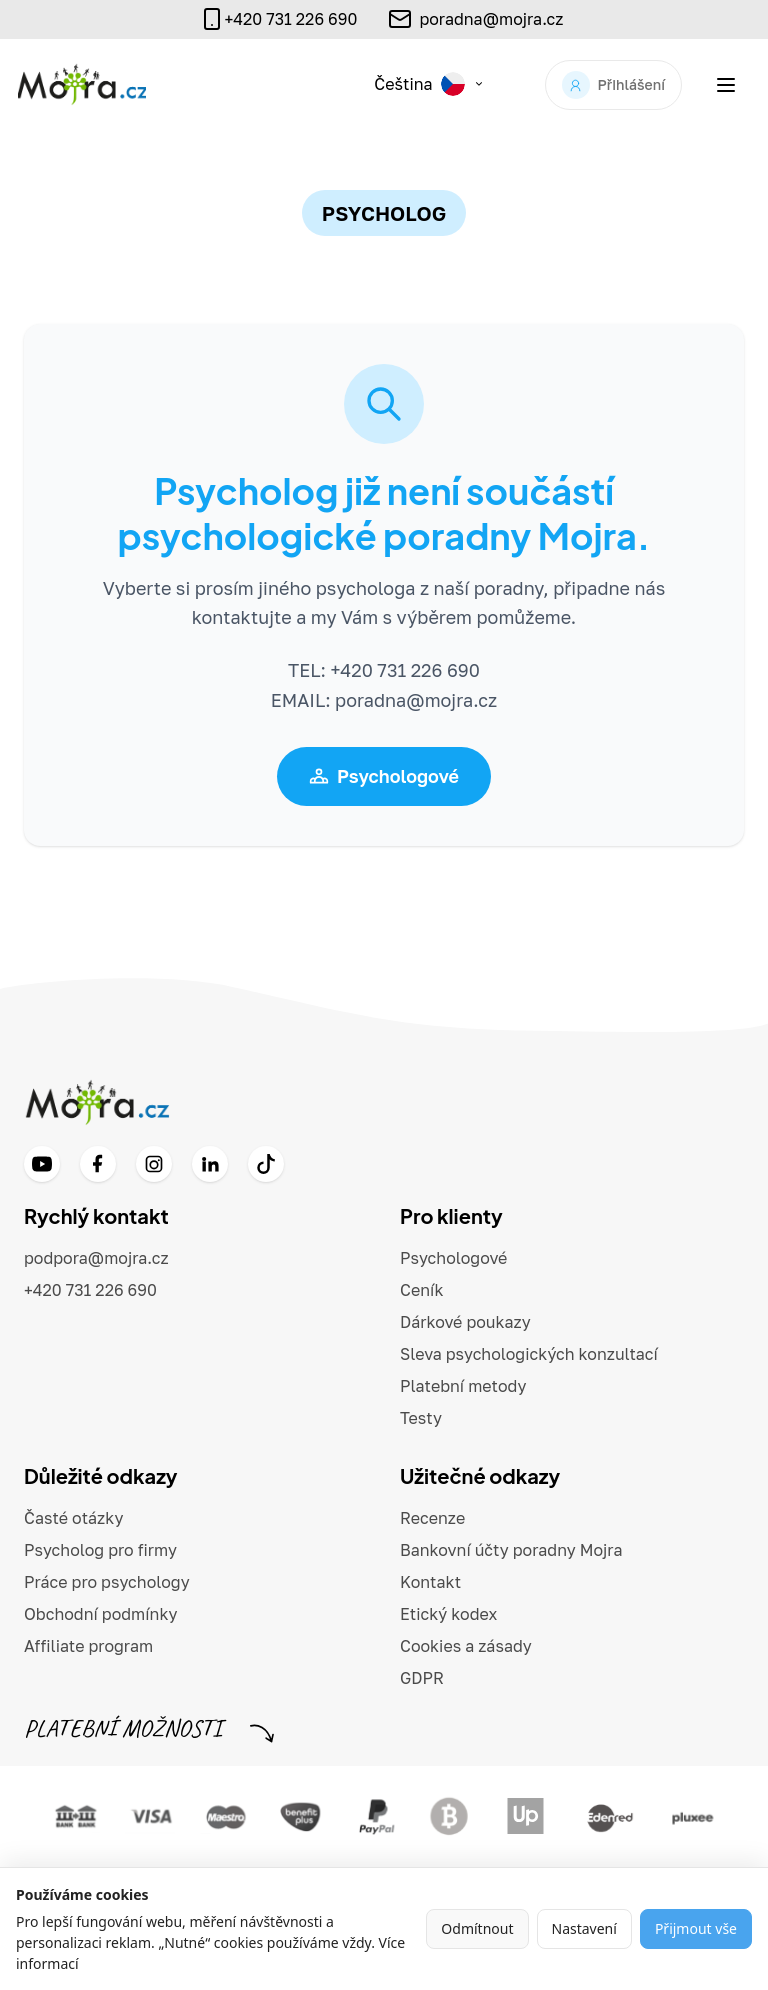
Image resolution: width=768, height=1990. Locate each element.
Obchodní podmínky (101, 1614)
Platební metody (463, 1386)
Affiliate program (88, 1646)
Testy (421, 1418)
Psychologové (384, 776)
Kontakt (430, 1582)
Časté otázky (73, 1518)
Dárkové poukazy (465, 1322)
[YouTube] (42, 1164)
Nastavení (584, 1928)
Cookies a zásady (466, 1646)
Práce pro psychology (107, 1582)
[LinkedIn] (210, 1164)
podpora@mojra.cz (96, 1258)
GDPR (422, 1678)
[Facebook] (98, 1164)
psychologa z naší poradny (430, 588)
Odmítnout (477, 1928)
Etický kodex (448, 1614)
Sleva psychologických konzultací (529, 1354)
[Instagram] (154, 1164)
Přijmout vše (696, 1928)
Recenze (432, 1518)
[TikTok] (266, 1164)
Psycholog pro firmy (100, 1550)
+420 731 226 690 (90, 1290)
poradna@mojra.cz (491, 19)
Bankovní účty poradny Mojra (511, 1550)
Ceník (422, 1290)
